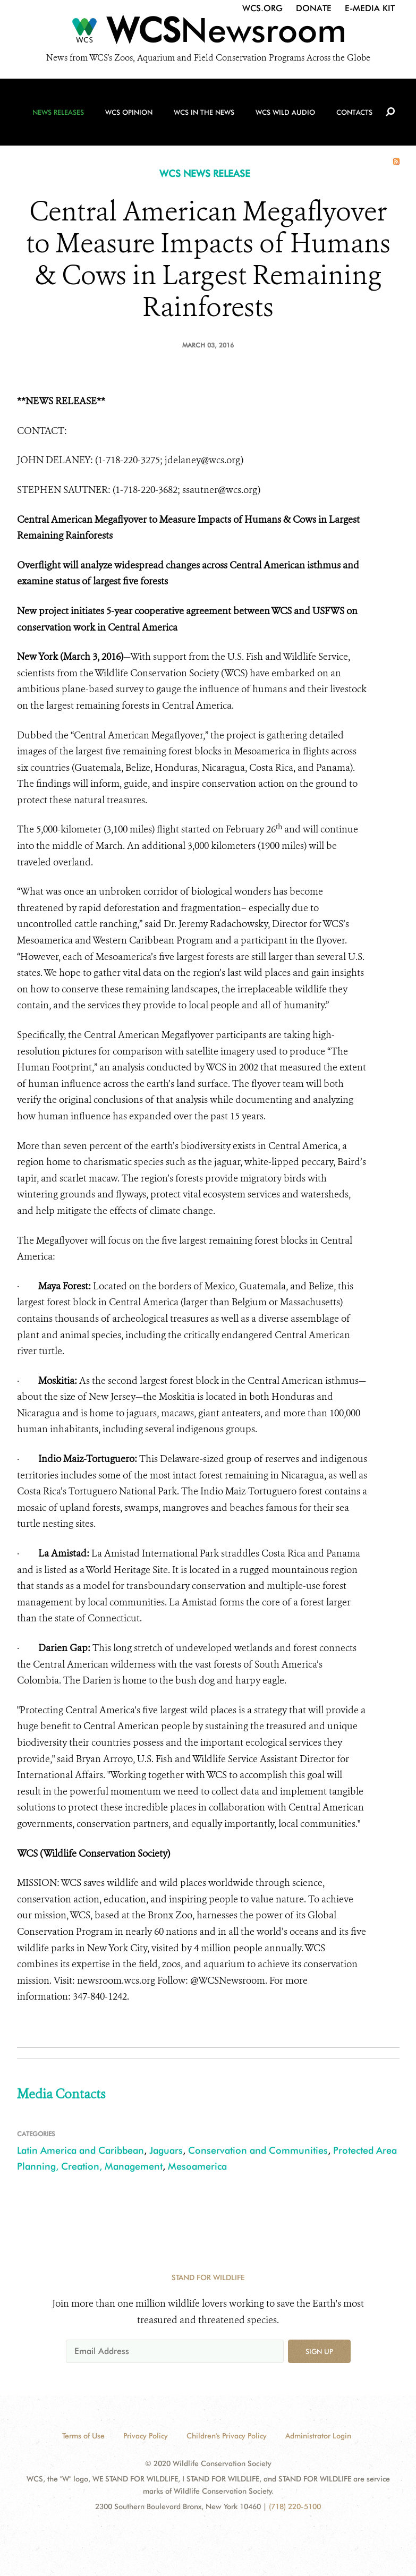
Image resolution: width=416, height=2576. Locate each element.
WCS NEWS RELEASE (204, 173)
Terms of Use (83, 2436)
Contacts (354, 112)
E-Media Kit (370, 8)
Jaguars (166, 2150)
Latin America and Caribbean (80, 2150)
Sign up (319, 2351)
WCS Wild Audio (285, 112)
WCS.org (262, 8)
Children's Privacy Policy (226, 2436)
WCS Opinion (128, 112)
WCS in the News (204, 112)
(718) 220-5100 (295, 2506)
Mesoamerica (197, 2166)
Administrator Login (318, 2436)
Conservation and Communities (258, 2150)
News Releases (58, 112)
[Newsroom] (208, 33)
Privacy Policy (145, 2436)
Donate (314, 8)
